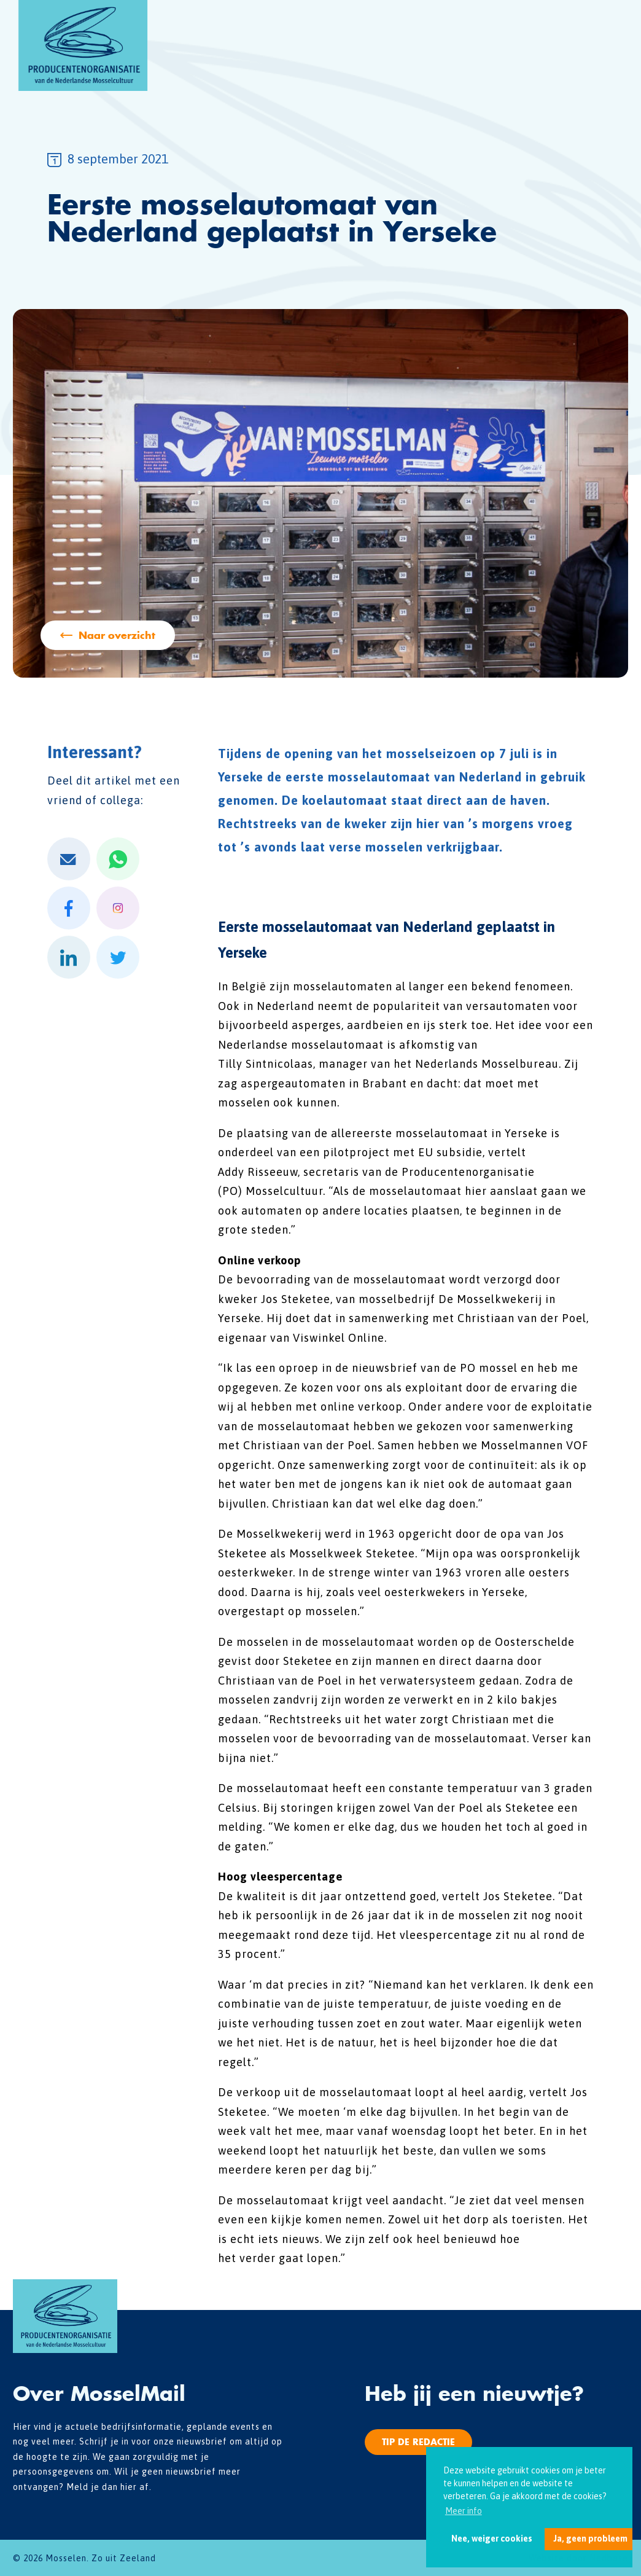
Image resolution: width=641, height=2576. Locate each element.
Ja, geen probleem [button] (590, 2538)
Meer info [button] (463, 2511)
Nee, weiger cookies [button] (491, 2538)
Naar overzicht (117, 634)
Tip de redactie (418, 2442)
